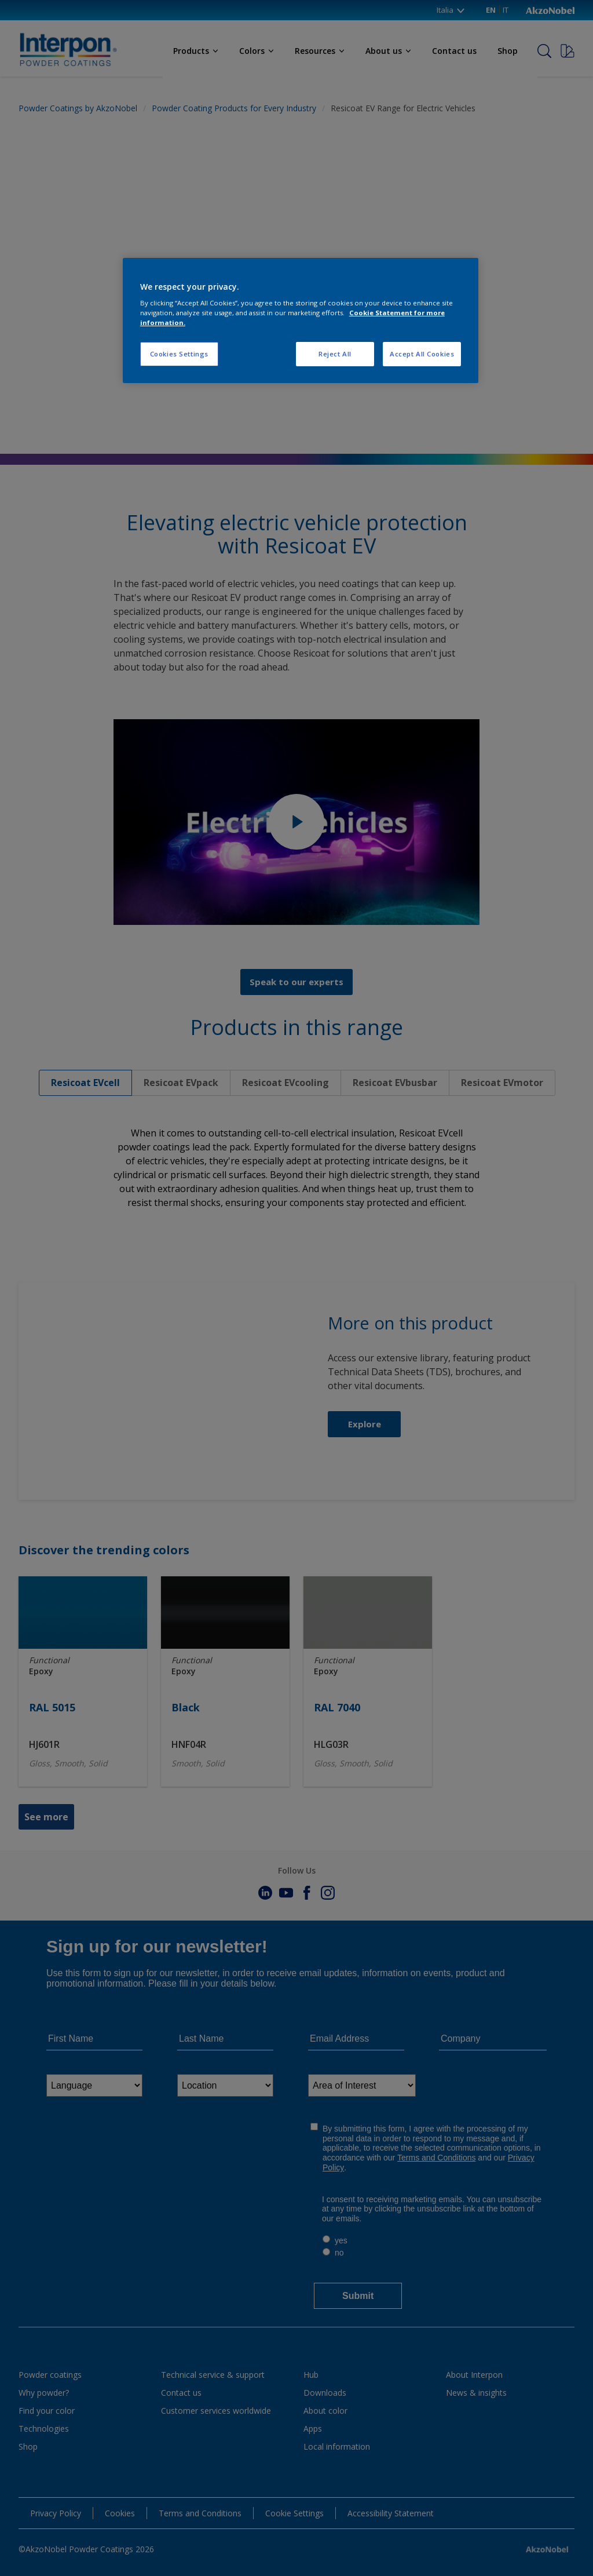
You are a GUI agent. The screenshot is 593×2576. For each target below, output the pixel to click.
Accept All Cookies (422, 353)
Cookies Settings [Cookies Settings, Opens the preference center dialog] (179, 353)
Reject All (335, 353)
